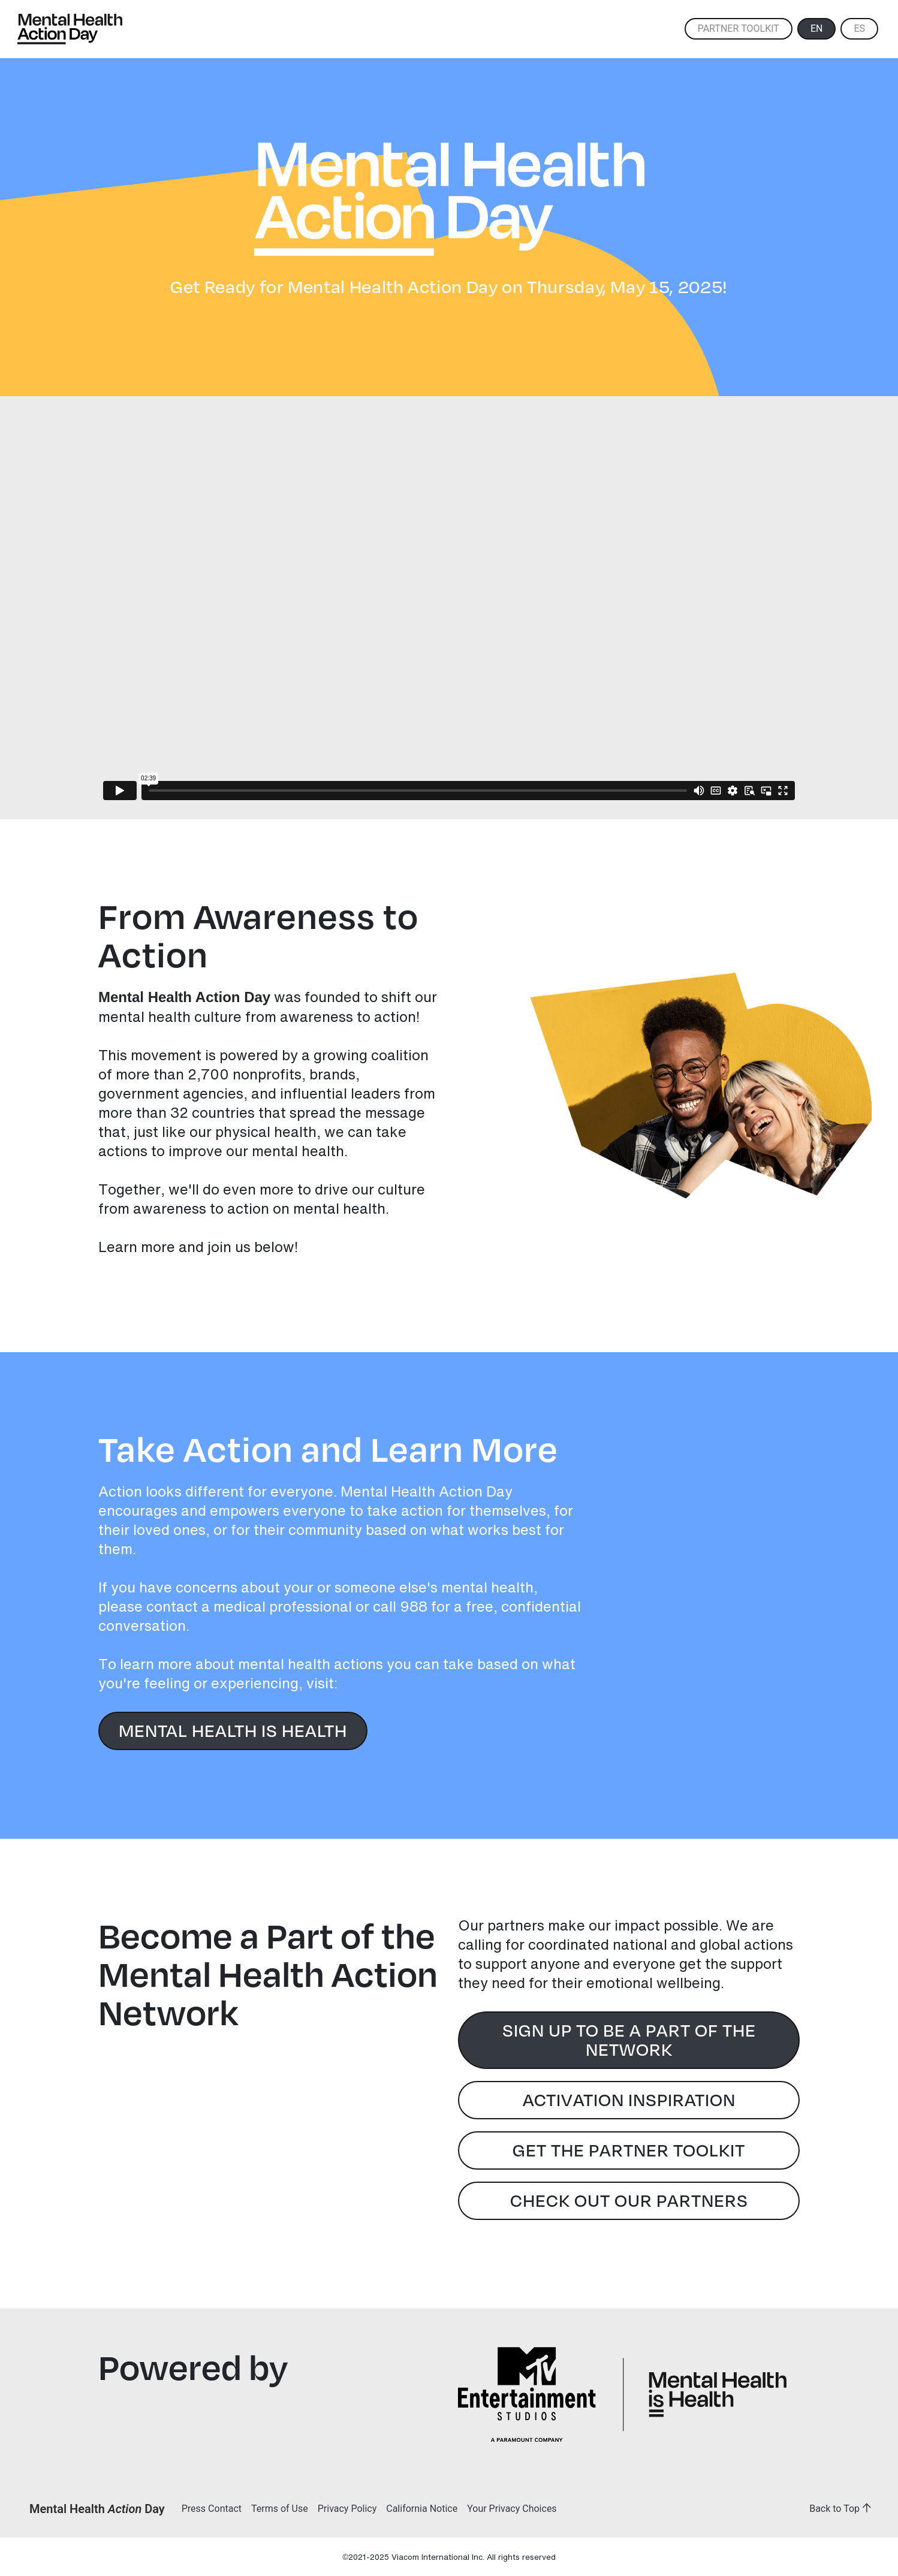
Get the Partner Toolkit (629, 2149)
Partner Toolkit (738, 28)
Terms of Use (279, 2508)
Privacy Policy (347, 2508)
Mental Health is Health (233, 1729)
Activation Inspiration (629, 2098)
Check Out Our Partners (629, 2199)
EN (816, 28)
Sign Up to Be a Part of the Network (629, 2039)
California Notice (421, 2508)
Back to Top (842, 2508)
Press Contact (212, 2508)
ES (859, 28)
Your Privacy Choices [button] (511, 2508)
